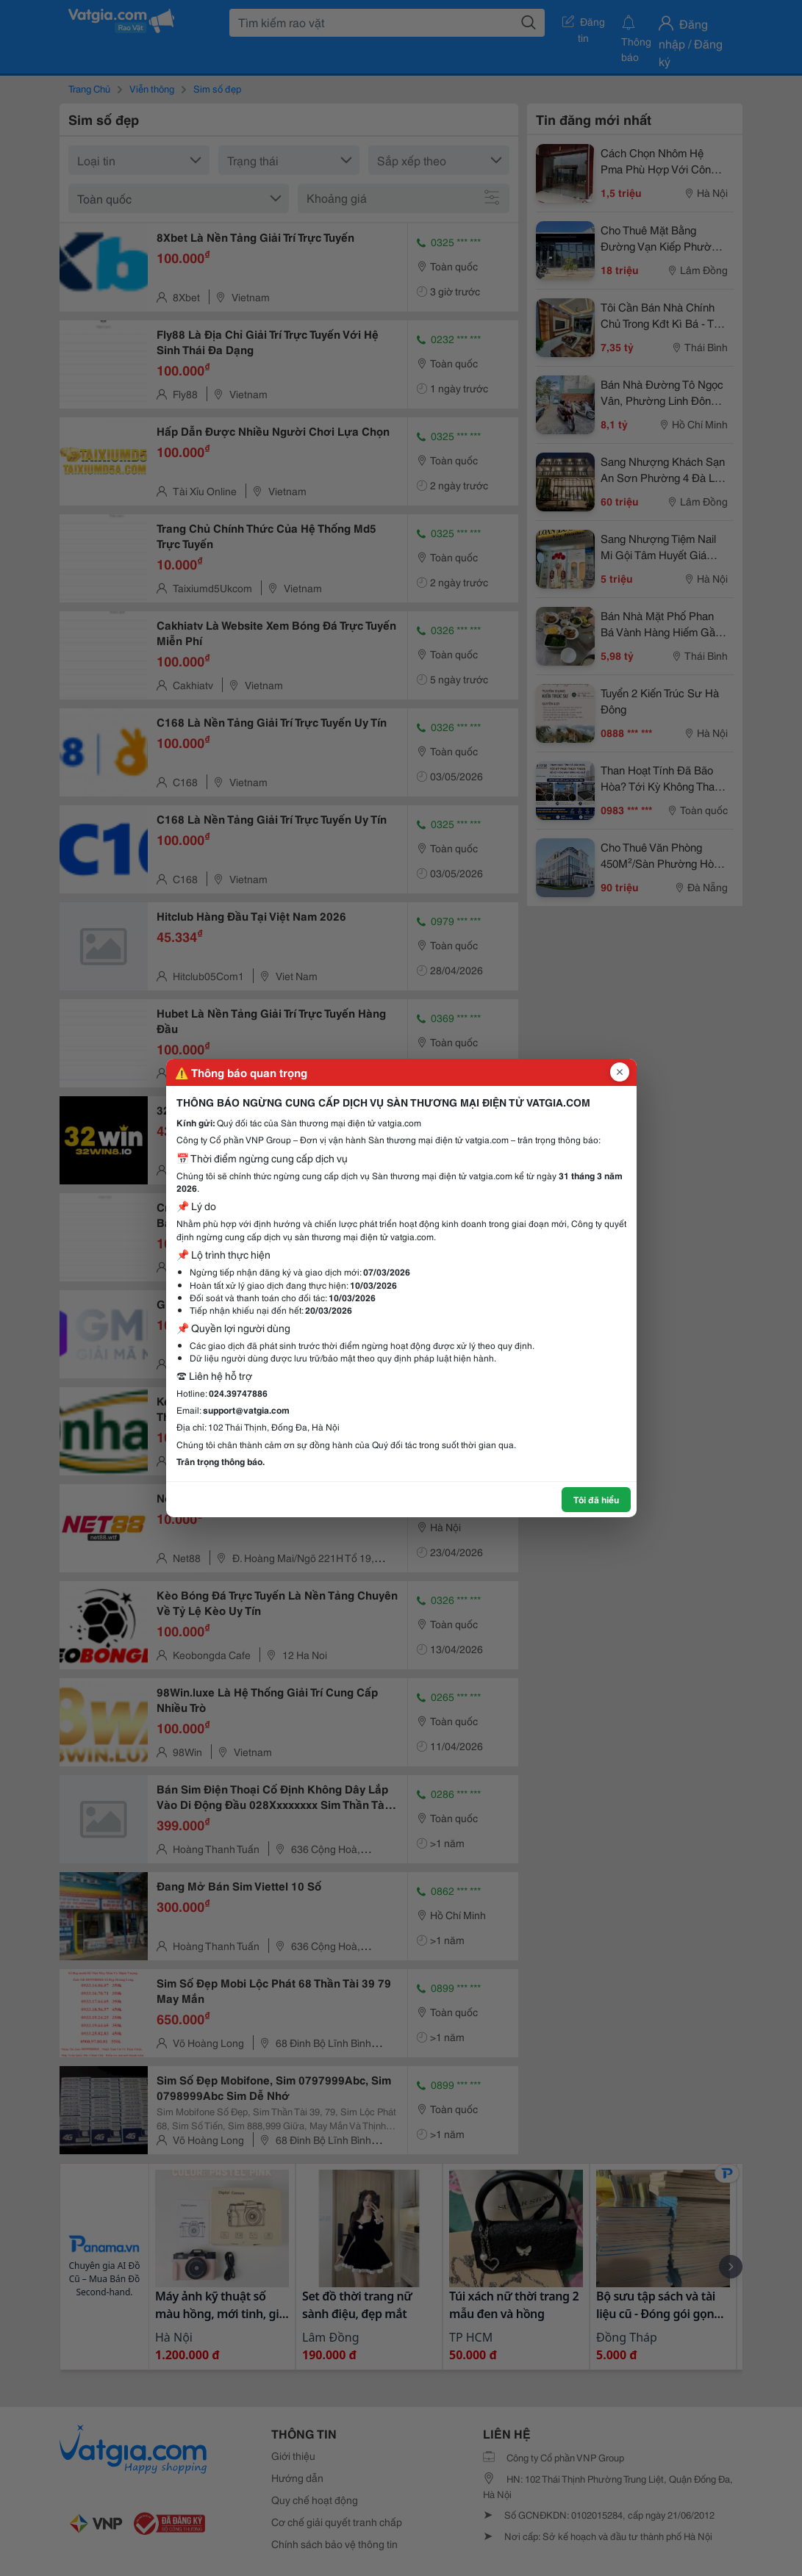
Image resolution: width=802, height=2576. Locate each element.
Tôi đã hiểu (596, 1499)
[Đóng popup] (619, 1072)
